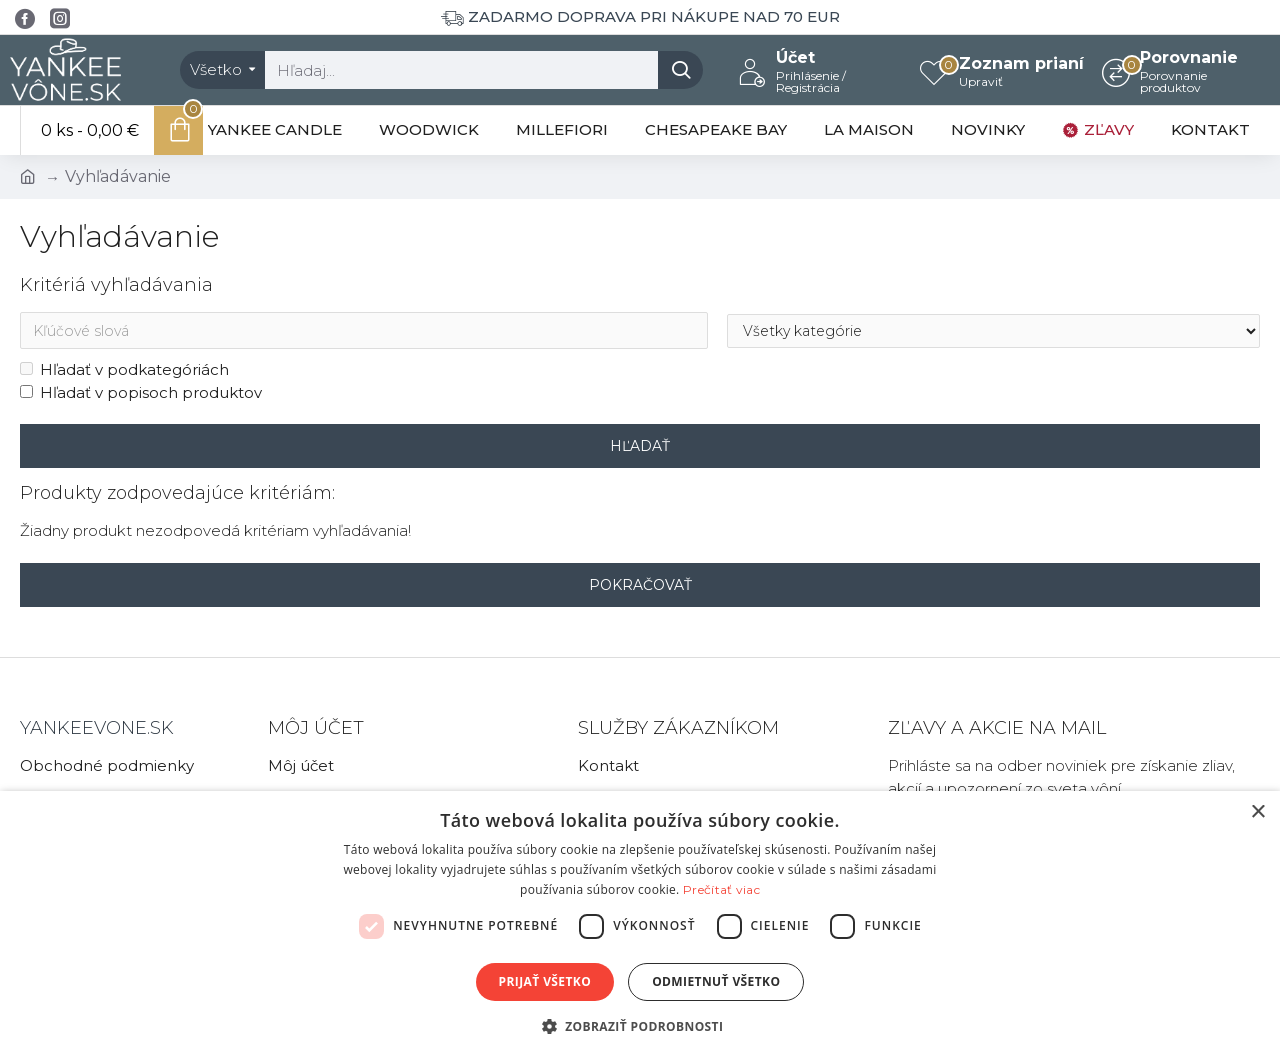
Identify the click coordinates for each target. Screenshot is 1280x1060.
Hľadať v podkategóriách (124, 370)
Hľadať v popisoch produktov (141, 392)
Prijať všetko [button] (545, 981)
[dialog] (640, 925)
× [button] (1257, 812)
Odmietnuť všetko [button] (716, 981)
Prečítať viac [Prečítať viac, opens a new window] (721, 889)
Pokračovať (640, 585)
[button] (640, 1026)
